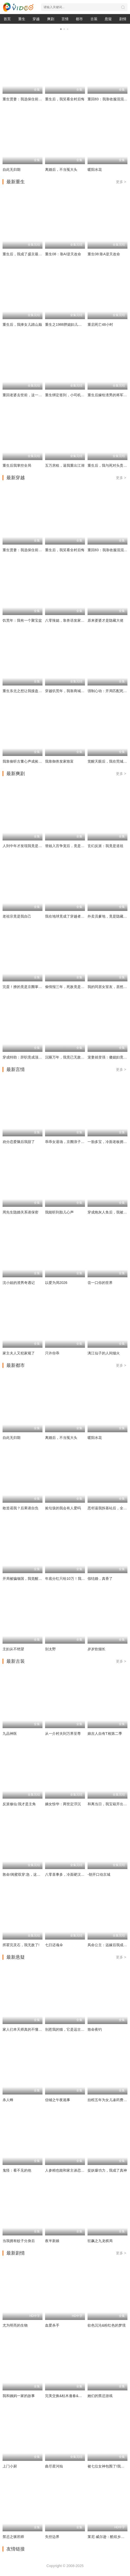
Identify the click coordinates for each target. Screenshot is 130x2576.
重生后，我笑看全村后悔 (64, 99)
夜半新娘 (52, 2241)
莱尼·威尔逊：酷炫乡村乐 (108, 2537)
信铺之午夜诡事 (57, 2100)
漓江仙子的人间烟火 (104, 1353)
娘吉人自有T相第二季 (105, 1733)
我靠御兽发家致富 (59, 761)
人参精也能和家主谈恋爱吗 (66, 2170)
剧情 (122, 19)
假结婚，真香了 (100, 1578)
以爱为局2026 (56, 1283)
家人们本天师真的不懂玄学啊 (26, 2029)
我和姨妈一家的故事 (19, 2396)
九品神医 (10, 1733)
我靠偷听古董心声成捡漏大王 (26, 761)
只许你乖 (52, 1353)
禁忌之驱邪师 (13, 2537)
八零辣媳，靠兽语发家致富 (66, 620)
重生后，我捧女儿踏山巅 (22, 324)
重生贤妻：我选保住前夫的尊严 (28, 99)
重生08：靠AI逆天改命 (63, 254)
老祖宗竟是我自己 (17, 916)
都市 (79, 19)
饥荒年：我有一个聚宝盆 (22, 620)
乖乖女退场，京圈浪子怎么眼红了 (72, 1142)
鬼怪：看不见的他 (17, 2170)
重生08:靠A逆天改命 (104, 254)
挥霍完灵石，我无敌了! (21, 1945)
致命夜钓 (95, 2029)
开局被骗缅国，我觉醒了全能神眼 (29, 1578)
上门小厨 (10, 2466)
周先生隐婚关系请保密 (20, 1212)
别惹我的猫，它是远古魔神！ (68, 2029)
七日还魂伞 (54, 1945)
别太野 (50, 1649)
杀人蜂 (8, 2100)
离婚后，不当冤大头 (61, 169)
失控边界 (52, 2537)
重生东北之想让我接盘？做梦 (26, 691)
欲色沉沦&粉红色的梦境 (107, 2325)
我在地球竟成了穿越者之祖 (66, 916)
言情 (65, 19)
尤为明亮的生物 (15, 2325)
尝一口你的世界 (100, 1283)
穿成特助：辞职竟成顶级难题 (26, 1057)
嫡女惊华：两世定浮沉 (63, 1804)
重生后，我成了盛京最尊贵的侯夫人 (31, 254)
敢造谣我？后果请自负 (20, 1508)
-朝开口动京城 (99, 1874)
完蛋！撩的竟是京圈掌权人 (24, 987)
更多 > (121, 182)
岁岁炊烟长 (96, 1649)
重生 (21, 19)
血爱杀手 (52, 2325)
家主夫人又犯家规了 (19, 1353)
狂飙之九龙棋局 (100, 2241)
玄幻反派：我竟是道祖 (105, 846)
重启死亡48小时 (100, 324)
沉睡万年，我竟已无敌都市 (66, 1057)
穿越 (36, 19)
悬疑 (108, 19)
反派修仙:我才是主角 (19, 1804)
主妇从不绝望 (13, 1649)
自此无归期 (11, 169)
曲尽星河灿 (54, 2466)
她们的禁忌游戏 (100, 2396)
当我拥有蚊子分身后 (19, 2241)
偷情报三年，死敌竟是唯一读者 (70, 987)
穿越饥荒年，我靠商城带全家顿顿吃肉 (75, 691)
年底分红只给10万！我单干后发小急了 (75, 1578)
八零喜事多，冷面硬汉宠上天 (68, 1874)
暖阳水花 (95, 169)
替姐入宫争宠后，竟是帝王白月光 (72, 846)
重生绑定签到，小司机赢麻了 (68, 395)
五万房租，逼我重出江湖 (64, 465)
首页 (7, 19)
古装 (94, 19)
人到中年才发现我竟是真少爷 (26, 846)
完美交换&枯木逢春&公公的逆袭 (70, 2396)
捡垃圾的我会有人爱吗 (63, 1508)
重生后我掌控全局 (17, 465)
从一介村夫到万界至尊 (63, 1733)
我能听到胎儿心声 (59, 1212)
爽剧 (50, 19)
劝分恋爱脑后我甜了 (19, 1142)
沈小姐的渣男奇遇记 (19, 1283)
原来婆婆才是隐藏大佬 (105, 620)
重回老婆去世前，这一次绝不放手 (29, 395)
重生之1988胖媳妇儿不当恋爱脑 (70, 324)
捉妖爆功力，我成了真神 (107, 2170)
